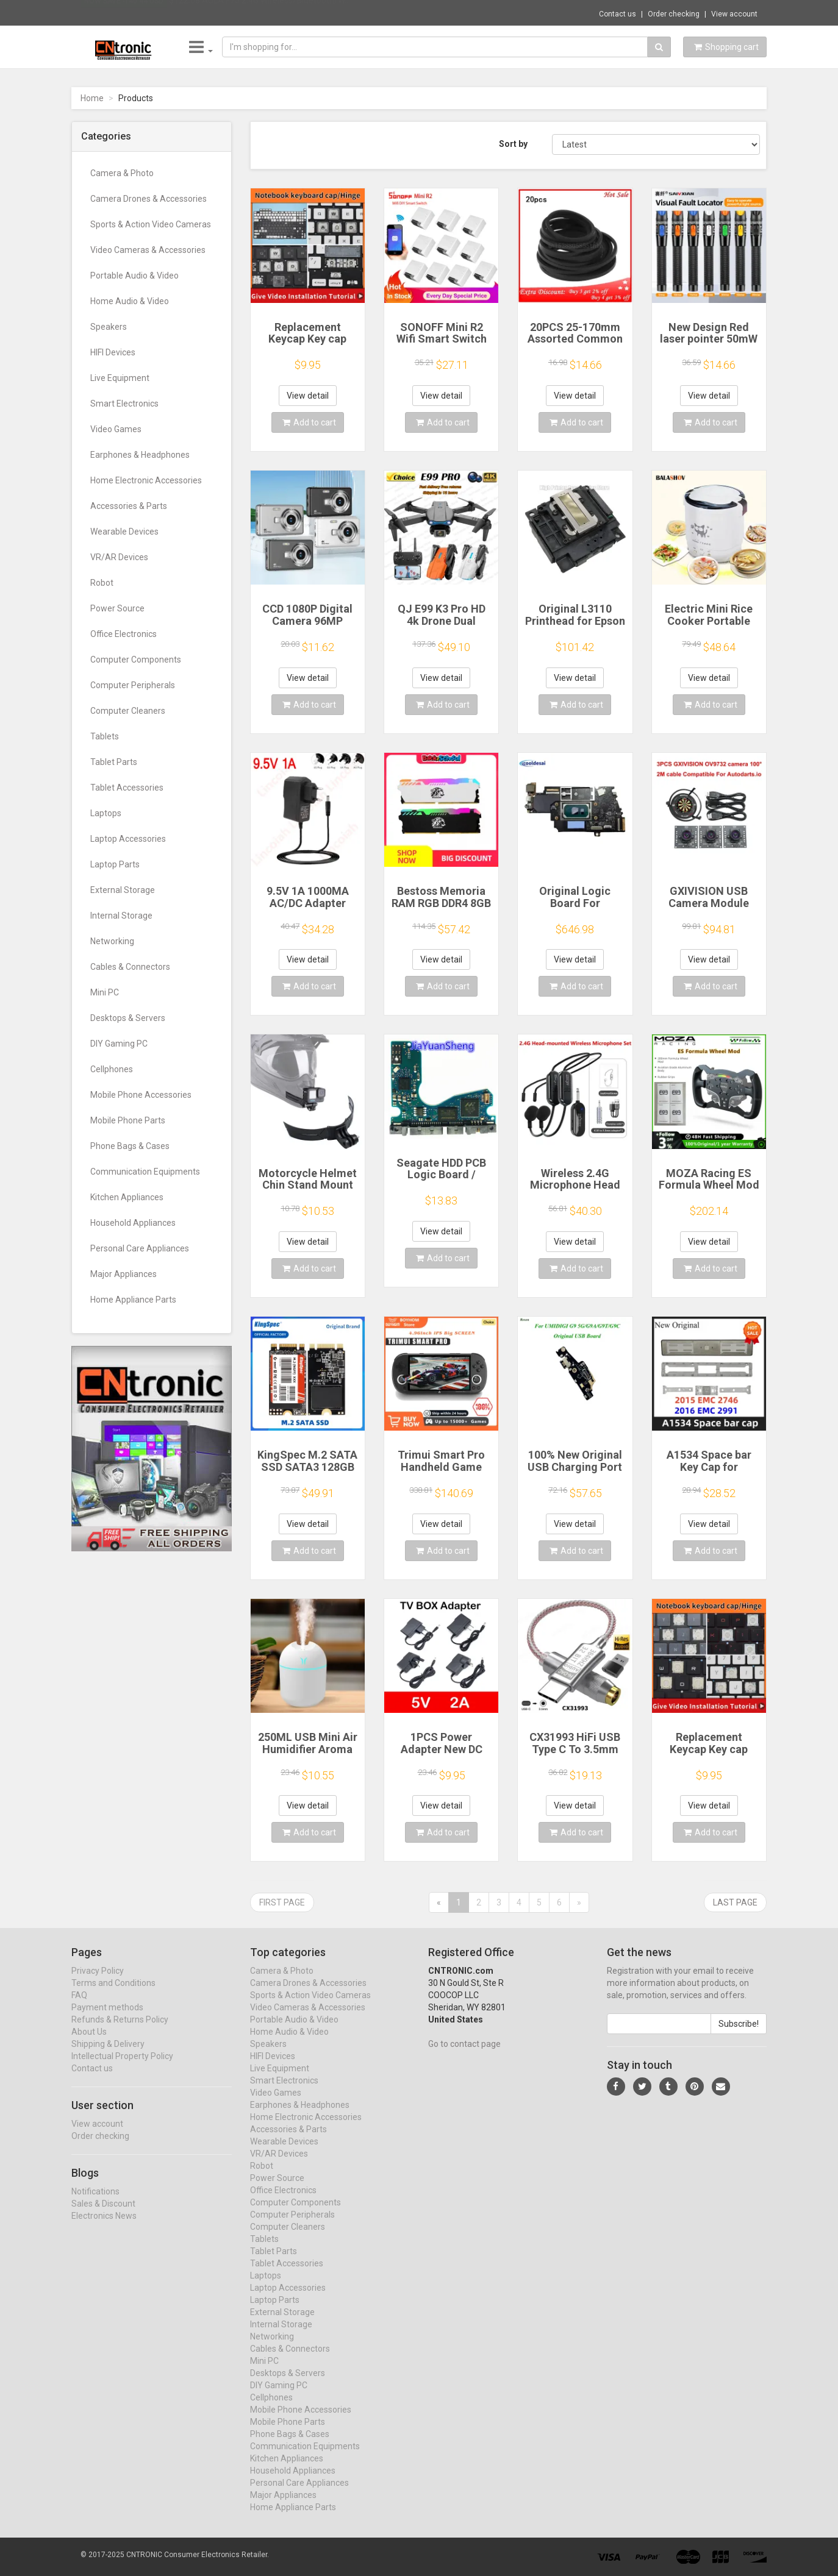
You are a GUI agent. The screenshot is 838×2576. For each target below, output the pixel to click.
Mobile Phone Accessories (141, 1095)
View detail (308, 395)
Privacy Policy (97, 1982)
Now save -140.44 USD (123, 13)
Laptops (105, 813)
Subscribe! (738, 2035)
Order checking (674, 14)
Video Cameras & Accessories (148, 250)
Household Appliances (133, 1223)
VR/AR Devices (119, 557)
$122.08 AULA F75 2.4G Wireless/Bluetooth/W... (259, 12)
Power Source (117, 608)
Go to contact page (464, 2055)
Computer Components (135, 659)
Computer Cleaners (127, 711)
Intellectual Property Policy (122, 2068)
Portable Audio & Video (134, 275)
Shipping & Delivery (108, 2055)
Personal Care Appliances (139, 1248)
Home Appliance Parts (133, 1299)
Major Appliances (123, 1274)
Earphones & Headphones (140, 455)
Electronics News (104, 2227)
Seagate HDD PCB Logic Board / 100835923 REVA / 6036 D (441, 1180)
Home (92, 98)
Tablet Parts (113, 762)
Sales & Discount (103, 2215)
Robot (101, 583)
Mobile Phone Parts (127, 1120)
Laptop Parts (115, 864)
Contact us (617, 14)
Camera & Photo (122, 173)
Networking (112, 941)
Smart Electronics (124, 403)
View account (734, 14)
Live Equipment (119, 378)
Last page (735, 1902)
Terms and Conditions (113, 1994)
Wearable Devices (124, 531)
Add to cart (309, 422)
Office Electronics (123, 634)
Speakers (108, 327)
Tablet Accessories (126, 787)
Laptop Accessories (128, 839)
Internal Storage (121, 915)
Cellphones (111, 1069)
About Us (89, 2043)
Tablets (104, 736)
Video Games (115, 429)
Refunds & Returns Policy (119, 2031)
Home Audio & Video (129, 301)
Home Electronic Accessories (146, 480)
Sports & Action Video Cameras (150, 224)
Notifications (95, 2203)
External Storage (122, 890)
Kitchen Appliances (126, 1197)
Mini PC (104, 992)
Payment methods (107, 2019)
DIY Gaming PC (119, 1043)
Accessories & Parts (128, 506)
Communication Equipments (145, 1171)
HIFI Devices (112, 352)
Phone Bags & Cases (130, 1146)
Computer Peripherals (132, 685)
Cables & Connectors (130, 967)
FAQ (79, 2007)
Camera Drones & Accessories (148, 199)
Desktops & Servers (127, 1018)
